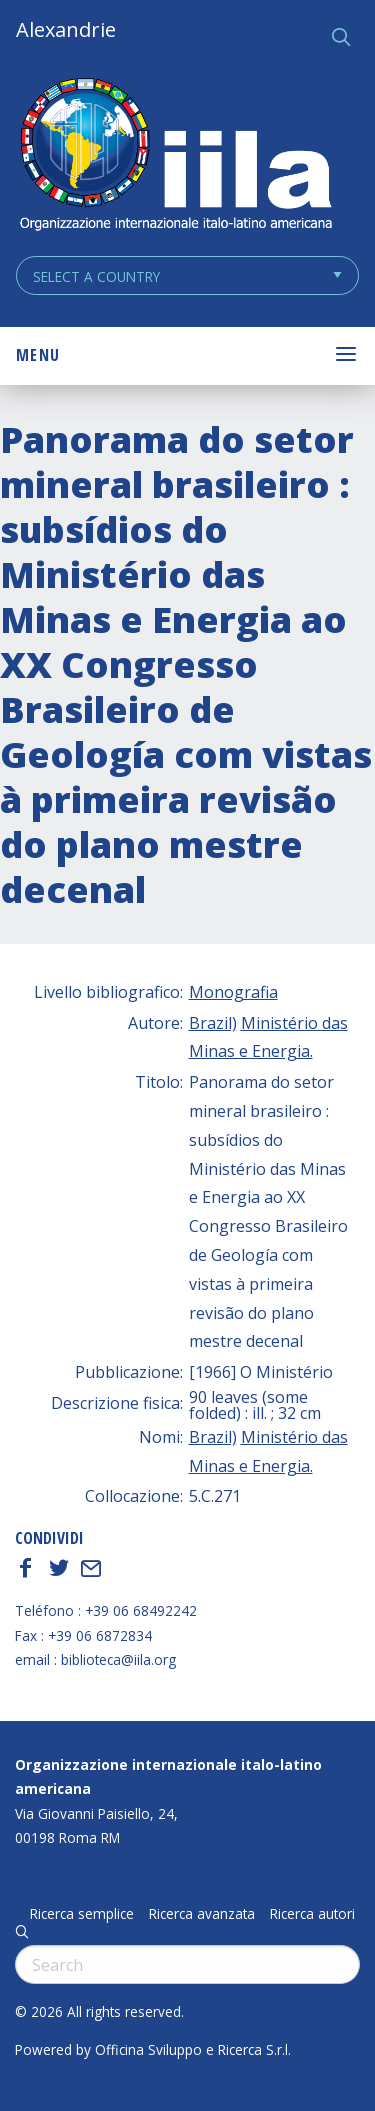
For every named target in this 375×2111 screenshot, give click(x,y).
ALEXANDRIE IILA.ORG (175, 156)
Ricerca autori (312, 1914)
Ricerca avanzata (202, 1914)
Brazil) (213, 1023)
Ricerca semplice (82, 1914)
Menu (38, 355)
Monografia (233, 992)
